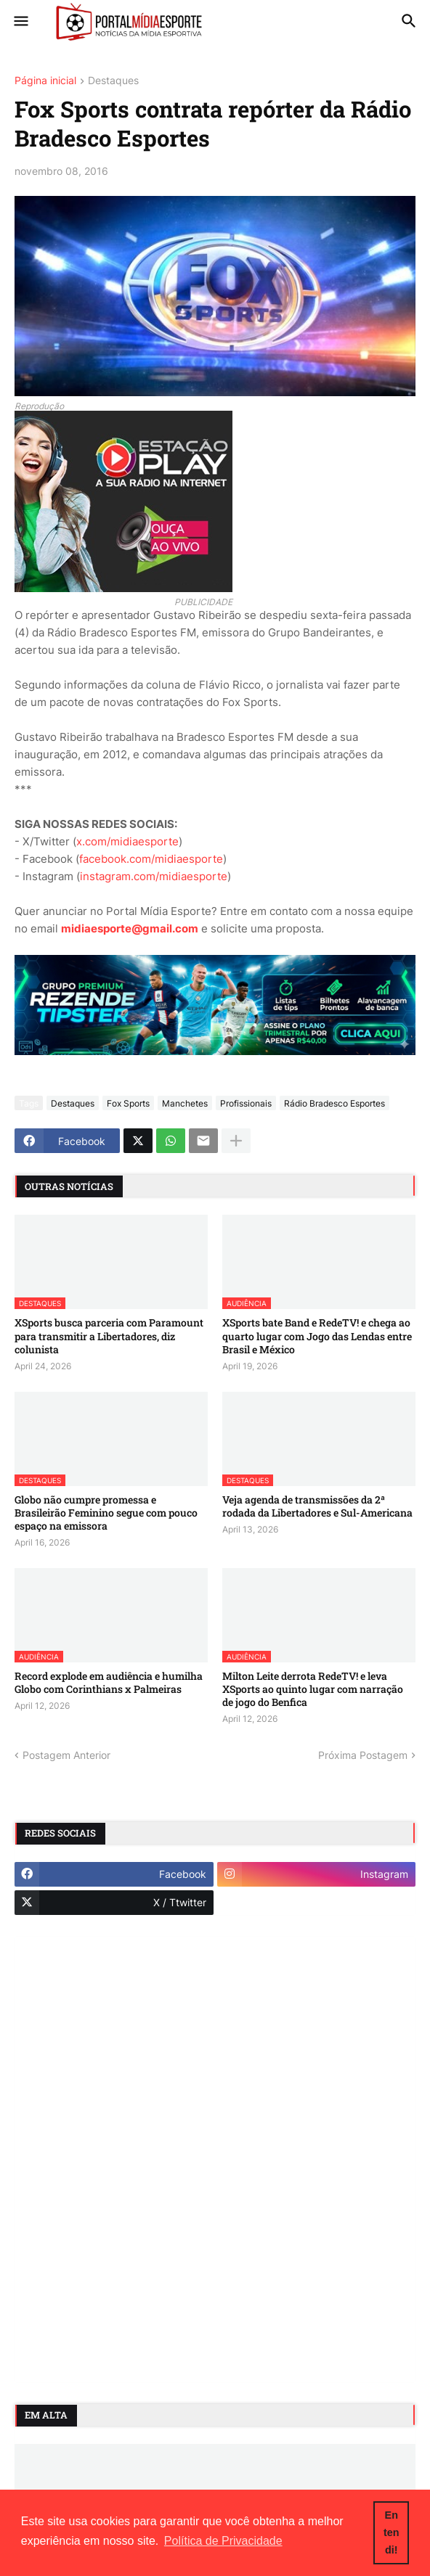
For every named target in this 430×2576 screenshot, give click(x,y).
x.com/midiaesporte (127, 841)
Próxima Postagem (362, 1755)
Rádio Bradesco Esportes (334, 1103)
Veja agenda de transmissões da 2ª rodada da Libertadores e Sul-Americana (317, 1506)
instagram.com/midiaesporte (153, 876)
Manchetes (185, 1103)
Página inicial (45, 80)
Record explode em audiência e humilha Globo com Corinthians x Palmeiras (109, 1683)
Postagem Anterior (66, 1755)
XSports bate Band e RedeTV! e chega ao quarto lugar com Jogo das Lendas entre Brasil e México (317, 1335)
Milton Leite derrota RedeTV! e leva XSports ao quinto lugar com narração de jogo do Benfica (312, 1689)
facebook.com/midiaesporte (151, 859)
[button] (20, 21)
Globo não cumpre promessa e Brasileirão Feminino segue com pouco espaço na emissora (106, 1513)
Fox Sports (128, 1103)
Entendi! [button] (391, 2532)
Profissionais (246, 1103)
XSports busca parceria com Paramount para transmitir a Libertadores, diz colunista (109, 1335)
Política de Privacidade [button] (223, 2541)
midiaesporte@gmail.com (129, 928)
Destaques (113, 80)
